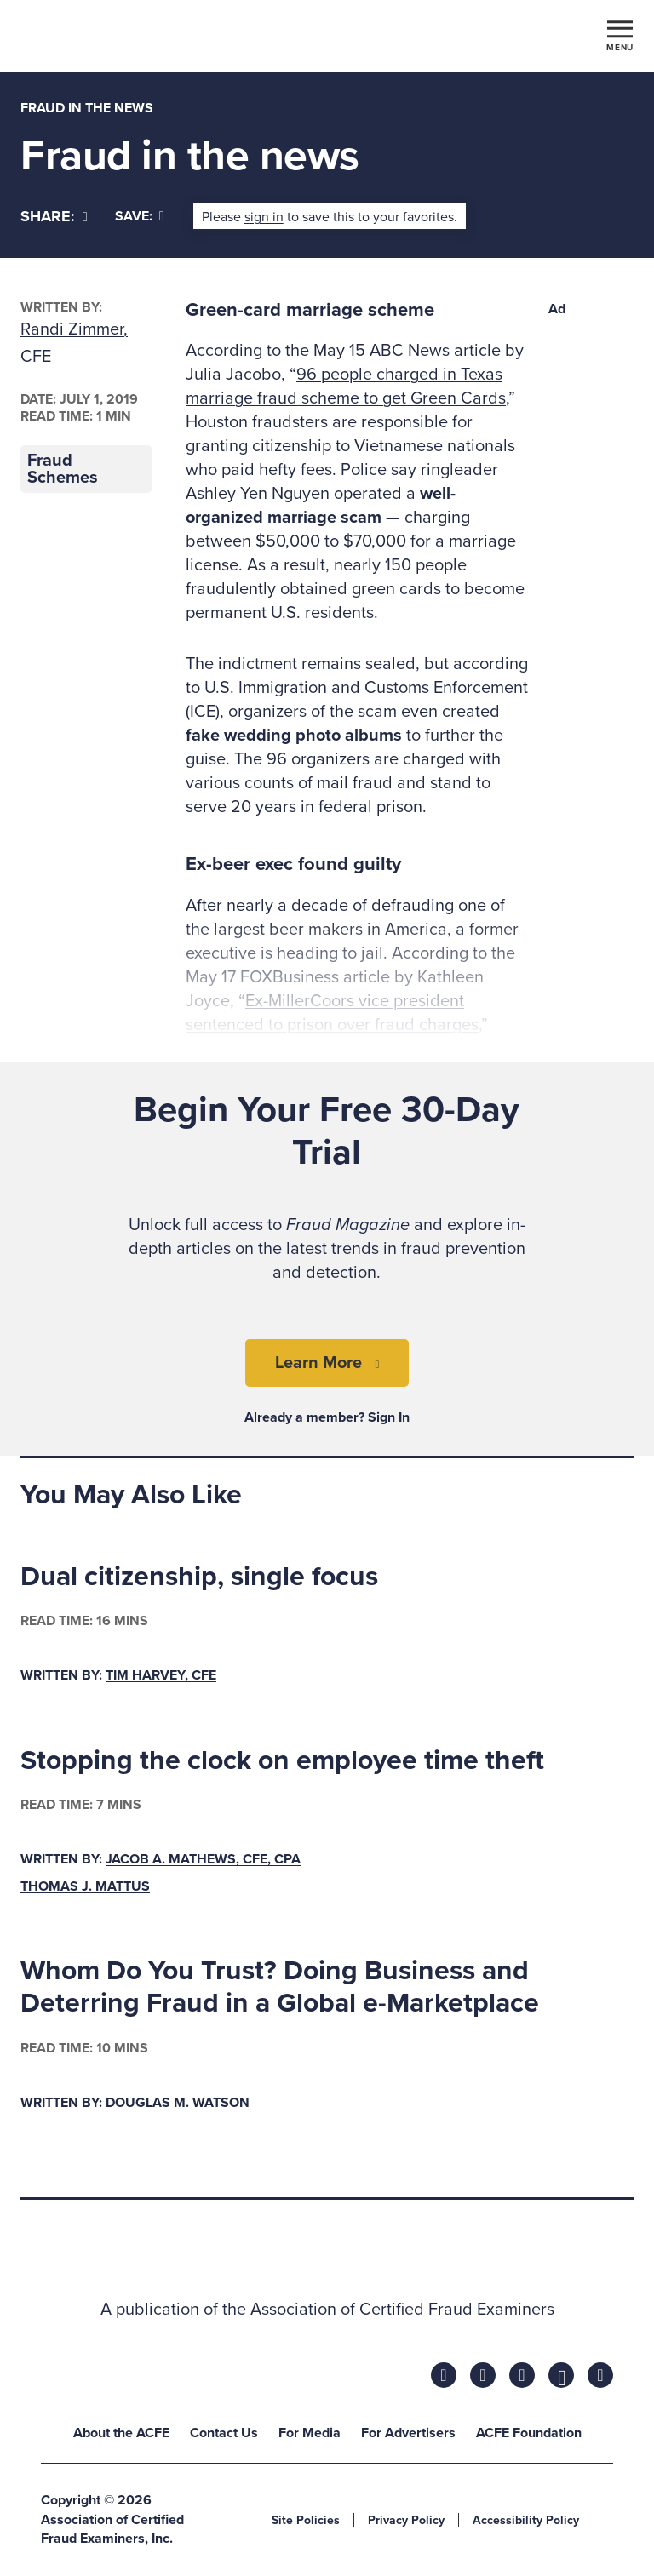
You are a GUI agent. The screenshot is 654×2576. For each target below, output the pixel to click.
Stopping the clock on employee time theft (282, 1760)
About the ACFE (121, 2432)
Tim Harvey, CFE (161, 1675)
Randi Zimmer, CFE (74, 343)
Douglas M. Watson (178, 2102)
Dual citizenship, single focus (199, 1576)
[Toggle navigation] (620, 35)
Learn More (318, 1363)
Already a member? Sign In (327, 1417)
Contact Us (224, 2432)
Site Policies (306, 2520)
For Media (309, 2432)
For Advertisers (408, 2432)
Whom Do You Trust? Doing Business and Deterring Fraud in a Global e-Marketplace (279, 1987)
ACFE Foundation (529, 2432)
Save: (139, 216)
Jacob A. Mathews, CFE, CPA (203, 1859)
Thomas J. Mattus (85, 1886)
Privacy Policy (406, 2520)
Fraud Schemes (62, 469)
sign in (264, 217)
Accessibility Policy (526, 2520)
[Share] (54, 216)
